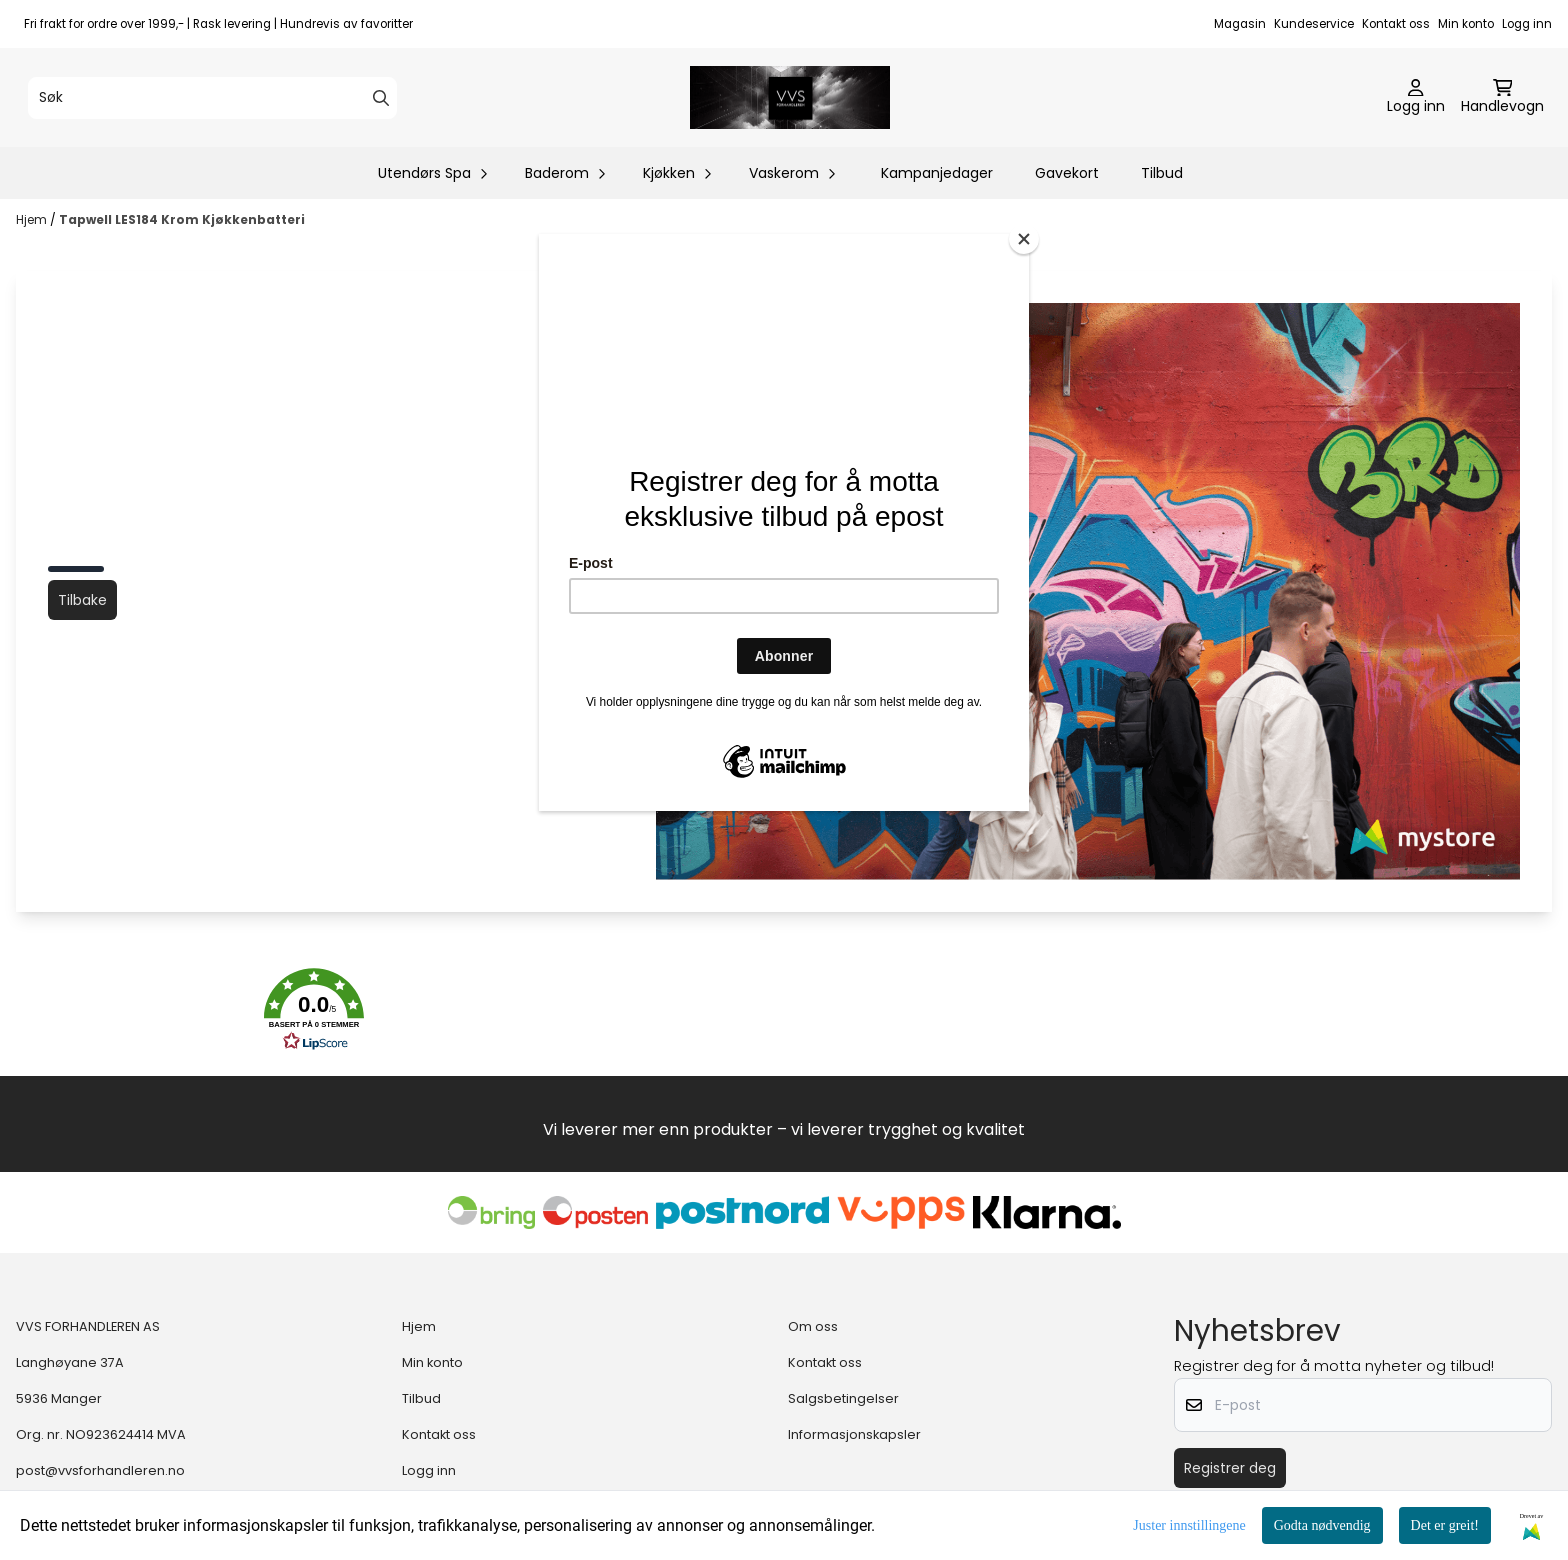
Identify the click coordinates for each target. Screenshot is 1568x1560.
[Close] (1024, 239)
